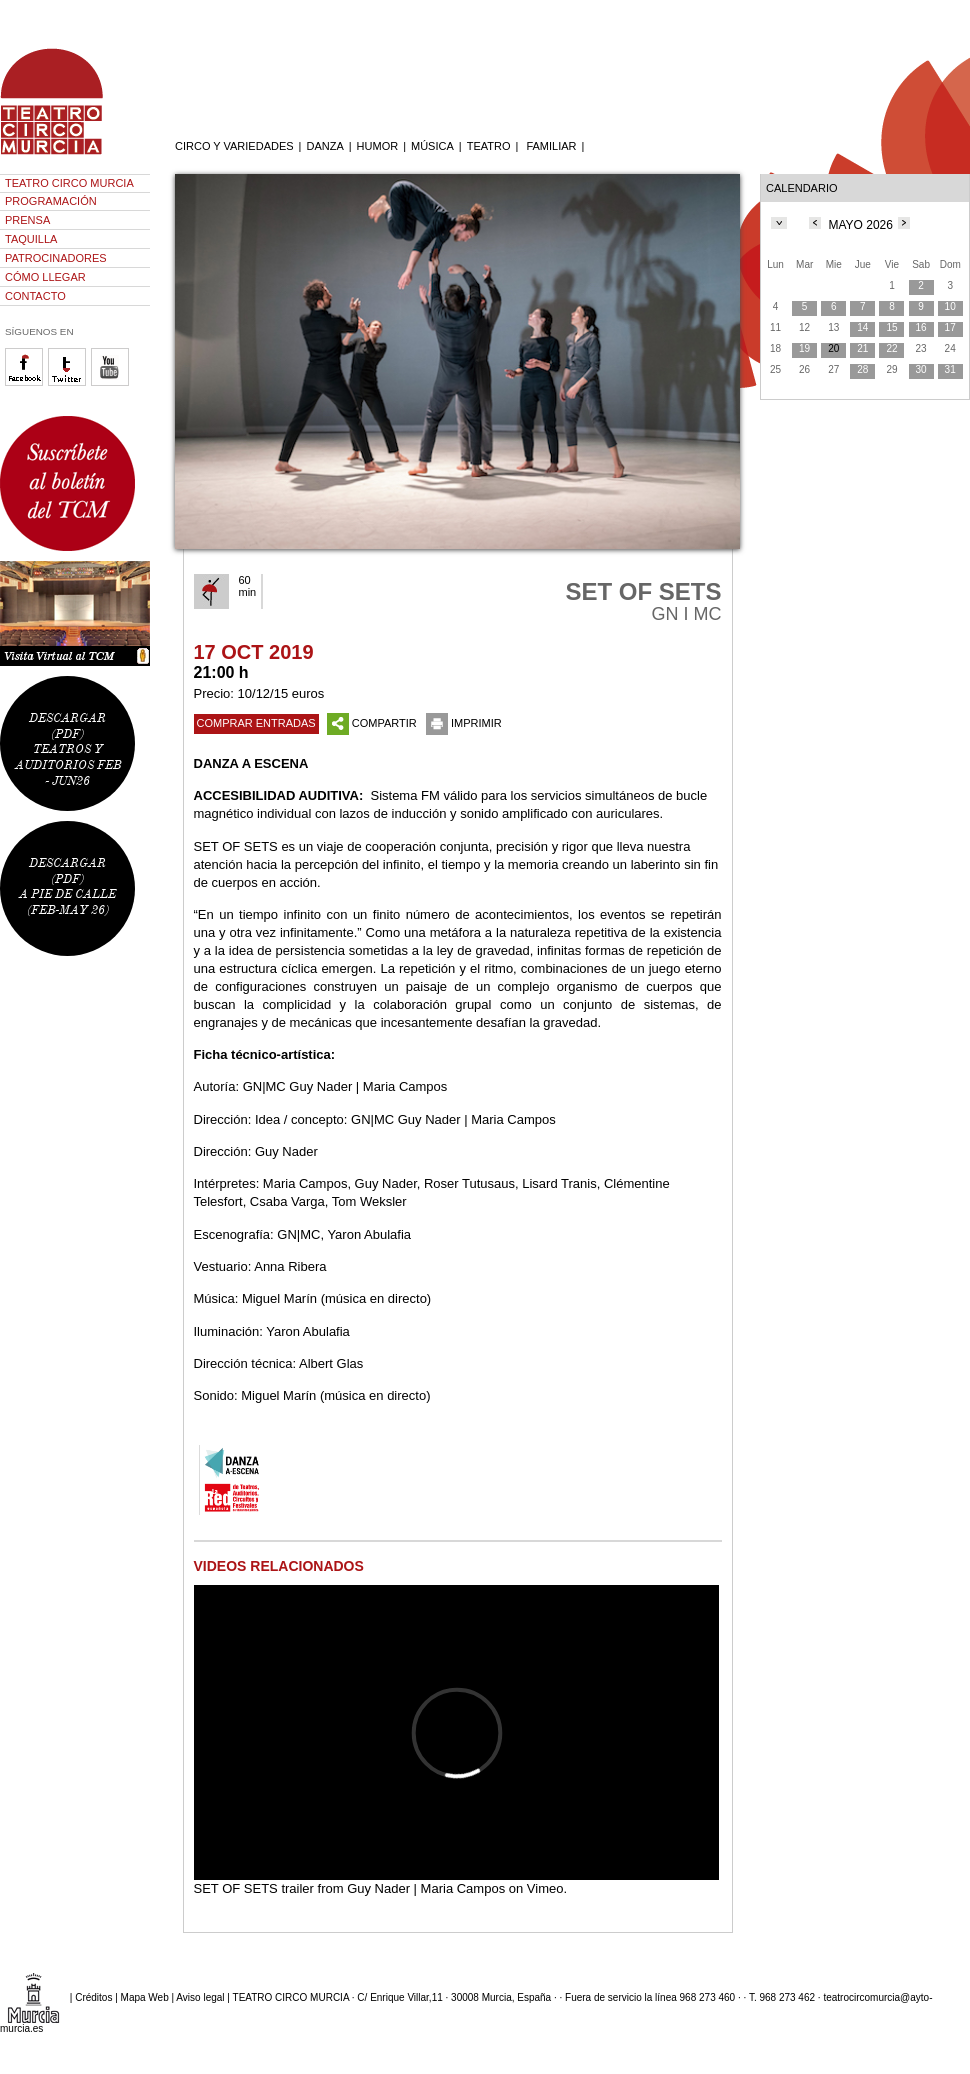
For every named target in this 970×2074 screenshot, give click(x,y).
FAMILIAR (551, 146)
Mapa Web (145, 1997)
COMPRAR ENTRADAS (256, 723)
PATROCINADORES (56, 258)
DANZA (324, 146)
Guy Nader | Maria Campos (426, 1888)
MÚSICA (432, 146)
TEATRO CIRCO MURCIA (69, 183)
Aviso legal (200, 1997)
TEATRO (489, 146)
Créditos (93, 1997)
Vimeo (545, 1888)
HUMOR (378, 146)
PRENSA (27, 220)
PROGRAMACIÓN (51, 201)
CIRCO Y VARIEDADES (234, 146)
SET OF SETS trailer (254, 1888)
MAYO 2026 (860, 225)
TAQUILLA (31, 239)
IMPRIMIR (464, 723)
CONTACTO (35, 296)
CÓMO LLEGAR (45, 277)
